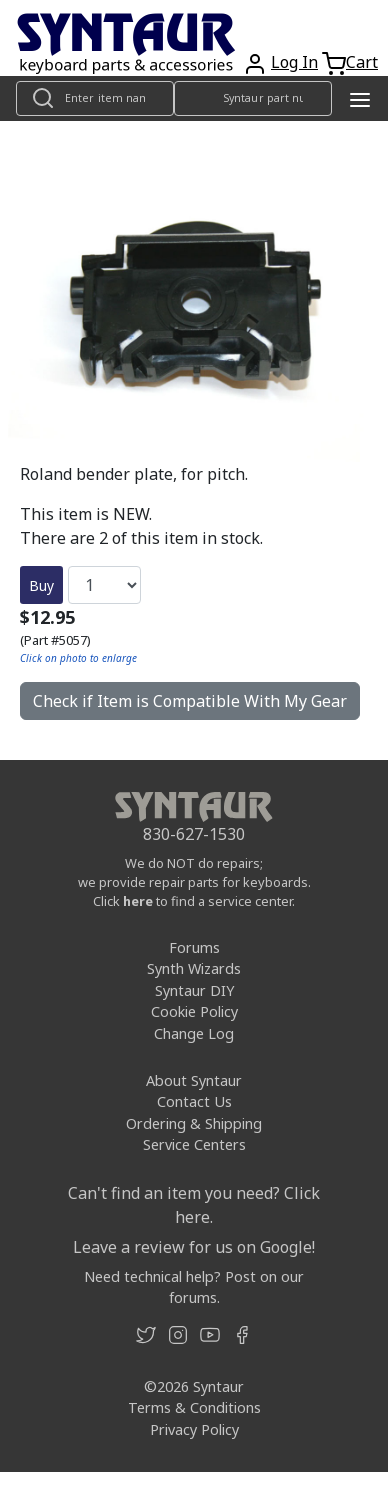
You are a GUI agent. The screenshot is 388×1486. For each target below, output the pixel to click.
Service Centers (194, 1144)
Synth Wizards (194, 968)
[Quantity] (104, 585)
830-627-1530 (194, 834)
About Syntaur (194, 1080)
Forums (194, 947)
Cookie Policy (194, 1011)
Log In (294, 62)
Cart (362, 62)
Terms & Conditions (194, 1407)
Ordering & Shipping (194, 1123)
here (138, 901)
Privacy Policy (194, 1429)
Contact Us (194, 1101)
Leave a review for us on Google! (194, 1247)
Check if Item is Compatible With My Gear (190, 701)
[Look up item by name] (95, 98)
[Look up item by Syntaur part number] (253, 98)
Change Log (194, 1033)
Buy (41, 585)
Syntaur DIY (194, 990)
